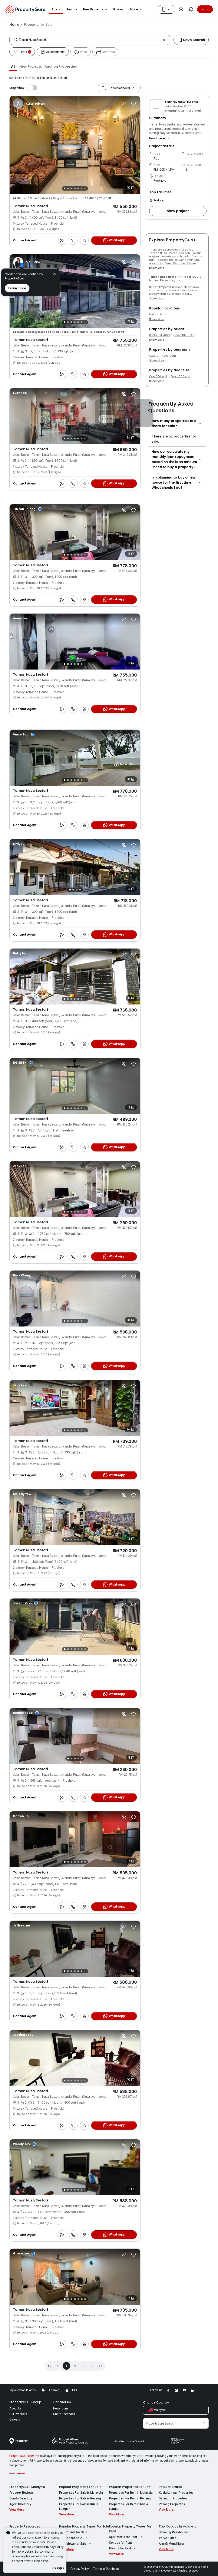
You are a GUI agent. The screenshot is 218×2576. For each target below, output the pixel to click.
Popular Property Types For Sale (84, 2526)
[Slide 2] (68, 188)
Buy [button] (57, 9)
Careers (14, 2419)
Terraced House (167, 260)
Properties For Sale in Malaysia (81, 2492)
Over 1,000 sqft (180, 376)
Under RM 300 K (184, 335)
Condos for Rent (123, 2542)
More (136, 9)
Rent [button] (72, 9)
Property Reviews (21, 2492)
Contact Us (62, 2402)
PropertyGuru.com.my (24, 2456)
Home (14, 24)
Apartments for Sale (76, 2532)
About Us (15, 2408)
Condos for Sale (73, 2538)
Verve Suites (167, 2538)
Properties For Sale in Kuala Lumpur (78, 2506)
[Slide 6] (81, 188)
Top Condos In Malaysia (177, 2526)
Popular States (170, 2487)
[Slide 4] (75, 188)
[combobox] (90, 39)
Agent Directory (20, 2504)
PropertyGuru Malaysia (27, 2487)
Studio (153, 356)
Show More (156, 268)
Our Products (18, 2414)
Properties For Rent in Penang (130, 2498)
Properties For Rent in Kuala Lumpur (128, 2506)
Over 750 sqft (158, 376)
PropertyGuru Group (25, 2402)
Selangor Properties (173, 2498)
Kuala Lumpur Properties (176, 2492)
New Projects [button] (96, 9)
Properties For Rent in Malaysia (131, 2492)
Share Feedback (64, 2414)
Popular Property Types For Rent (130, 2528)
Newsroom (60, 2408)
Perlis (152, 314)
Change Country (156, 2402)
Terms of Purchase (106, 2568)
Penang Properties (172, 2504)
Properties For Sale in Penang (80, 2498)
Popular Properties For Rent (130, 2487)
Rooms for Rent (123, 2548)
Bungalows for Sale (75, 2543)
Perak (163, 314)
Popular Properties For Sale (80, 2487)
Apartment (156, 263)
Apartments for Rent (126, 2537)
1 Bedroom (169, 356)
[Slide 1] (64, 188)
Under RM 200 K (159, 335)
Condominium (189, 260)
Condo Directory (20, 2498)
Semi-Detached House (180, 263)
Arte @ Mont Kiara (171, 2543)
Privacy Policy (54, 2547)
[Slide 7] (85, 188)
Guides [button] (118, 9)
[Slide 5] (78, 188)
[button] (13, 66)
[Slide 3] (71, 188)
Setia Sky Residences (174, 2532)
